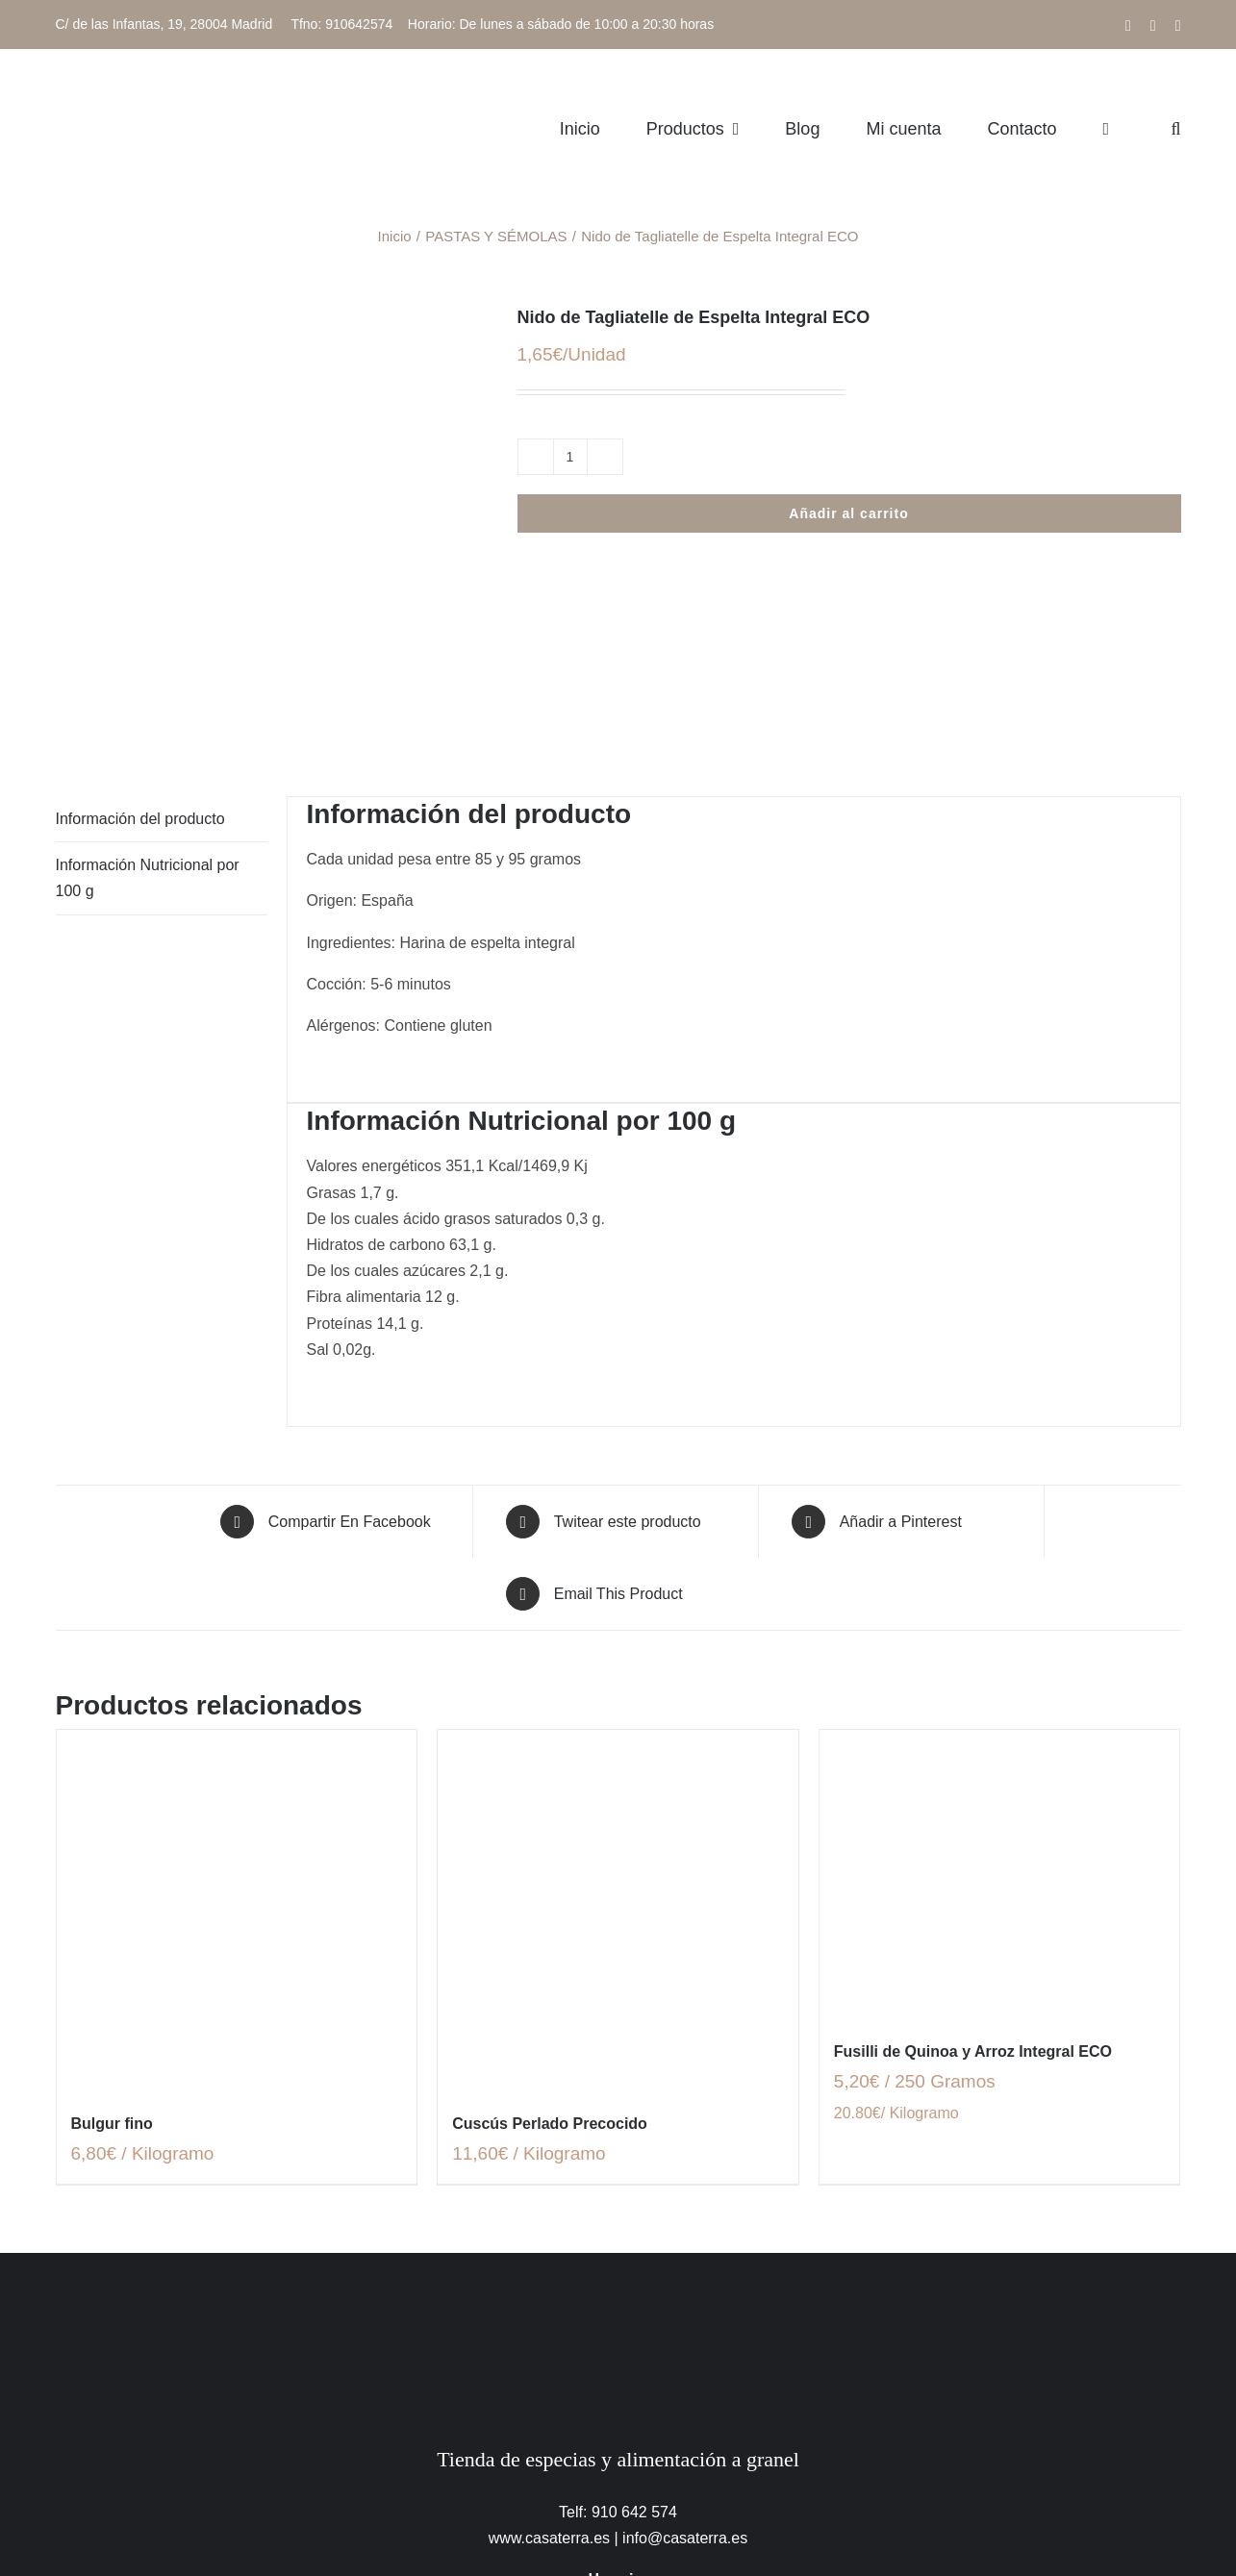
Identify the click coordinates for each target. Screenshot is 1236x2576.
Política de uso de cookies (570, 2492)
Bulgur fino (112, 1942)
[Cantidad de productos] (570, 456)
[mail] (662, 2537)
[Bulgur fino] (237, 1729)
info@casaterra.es (684, 2356)
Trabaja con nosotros (918, 2492)
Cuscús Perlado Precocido (549, 1942)
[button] (1175, 128)
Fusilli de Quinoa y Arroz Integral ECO (973, 1870)
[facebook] (574, 2537)
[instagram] (618, 2537)
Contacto (1034, 2492)
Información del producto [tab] (140, 637)
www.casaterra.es (549, 2356)
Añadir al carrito (848, 513)
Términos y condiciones (753, 2492)
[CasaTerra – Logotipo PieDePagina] (618, 2110)
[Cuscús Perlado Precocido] (618, 1729)
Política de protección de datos (363, 2492)
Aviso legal (208, 2492)
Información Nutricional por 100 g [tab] (148, 696)
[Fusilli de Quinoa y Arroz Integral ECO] (1000, 1693)
